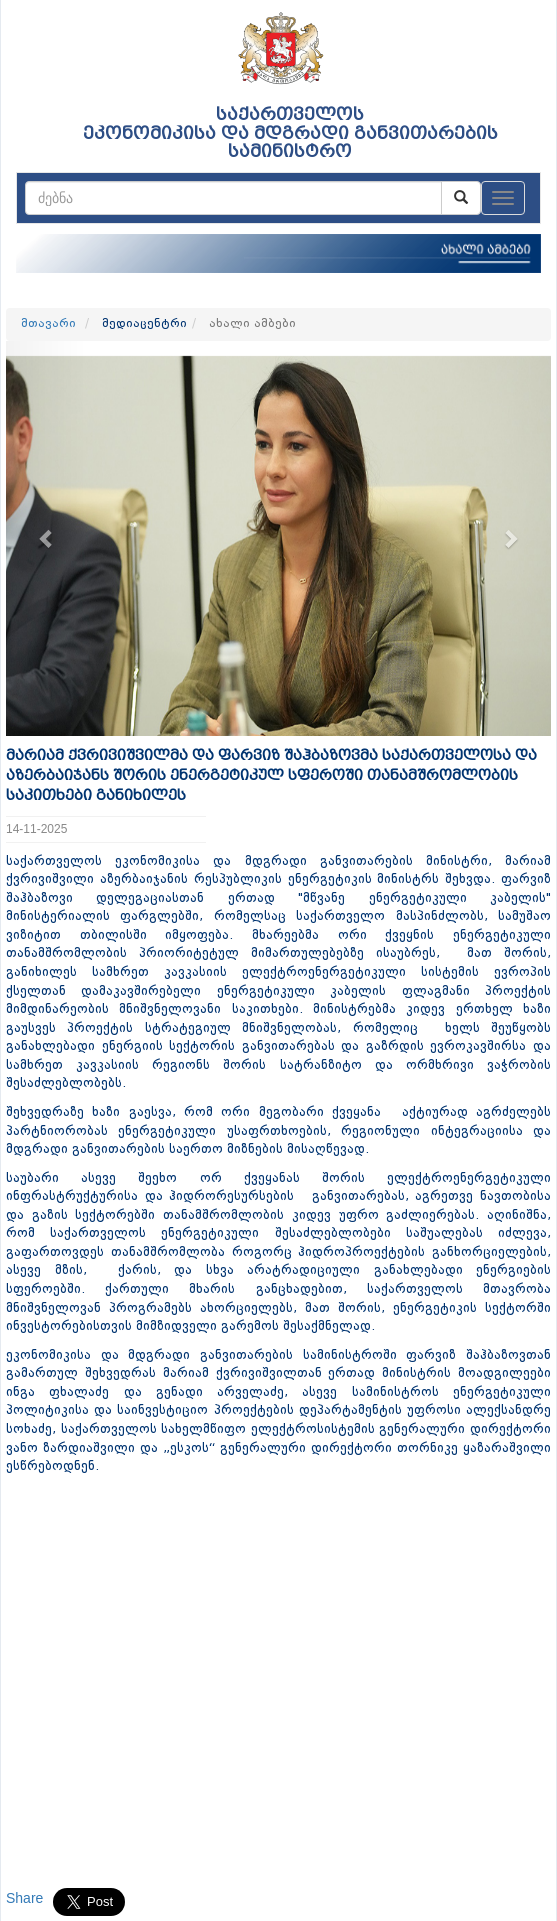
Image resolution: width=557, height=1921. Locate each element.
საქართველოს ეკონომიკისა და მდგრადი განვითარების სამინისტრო (290, 133)
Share (24, 1898)
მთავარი (48, 324)
